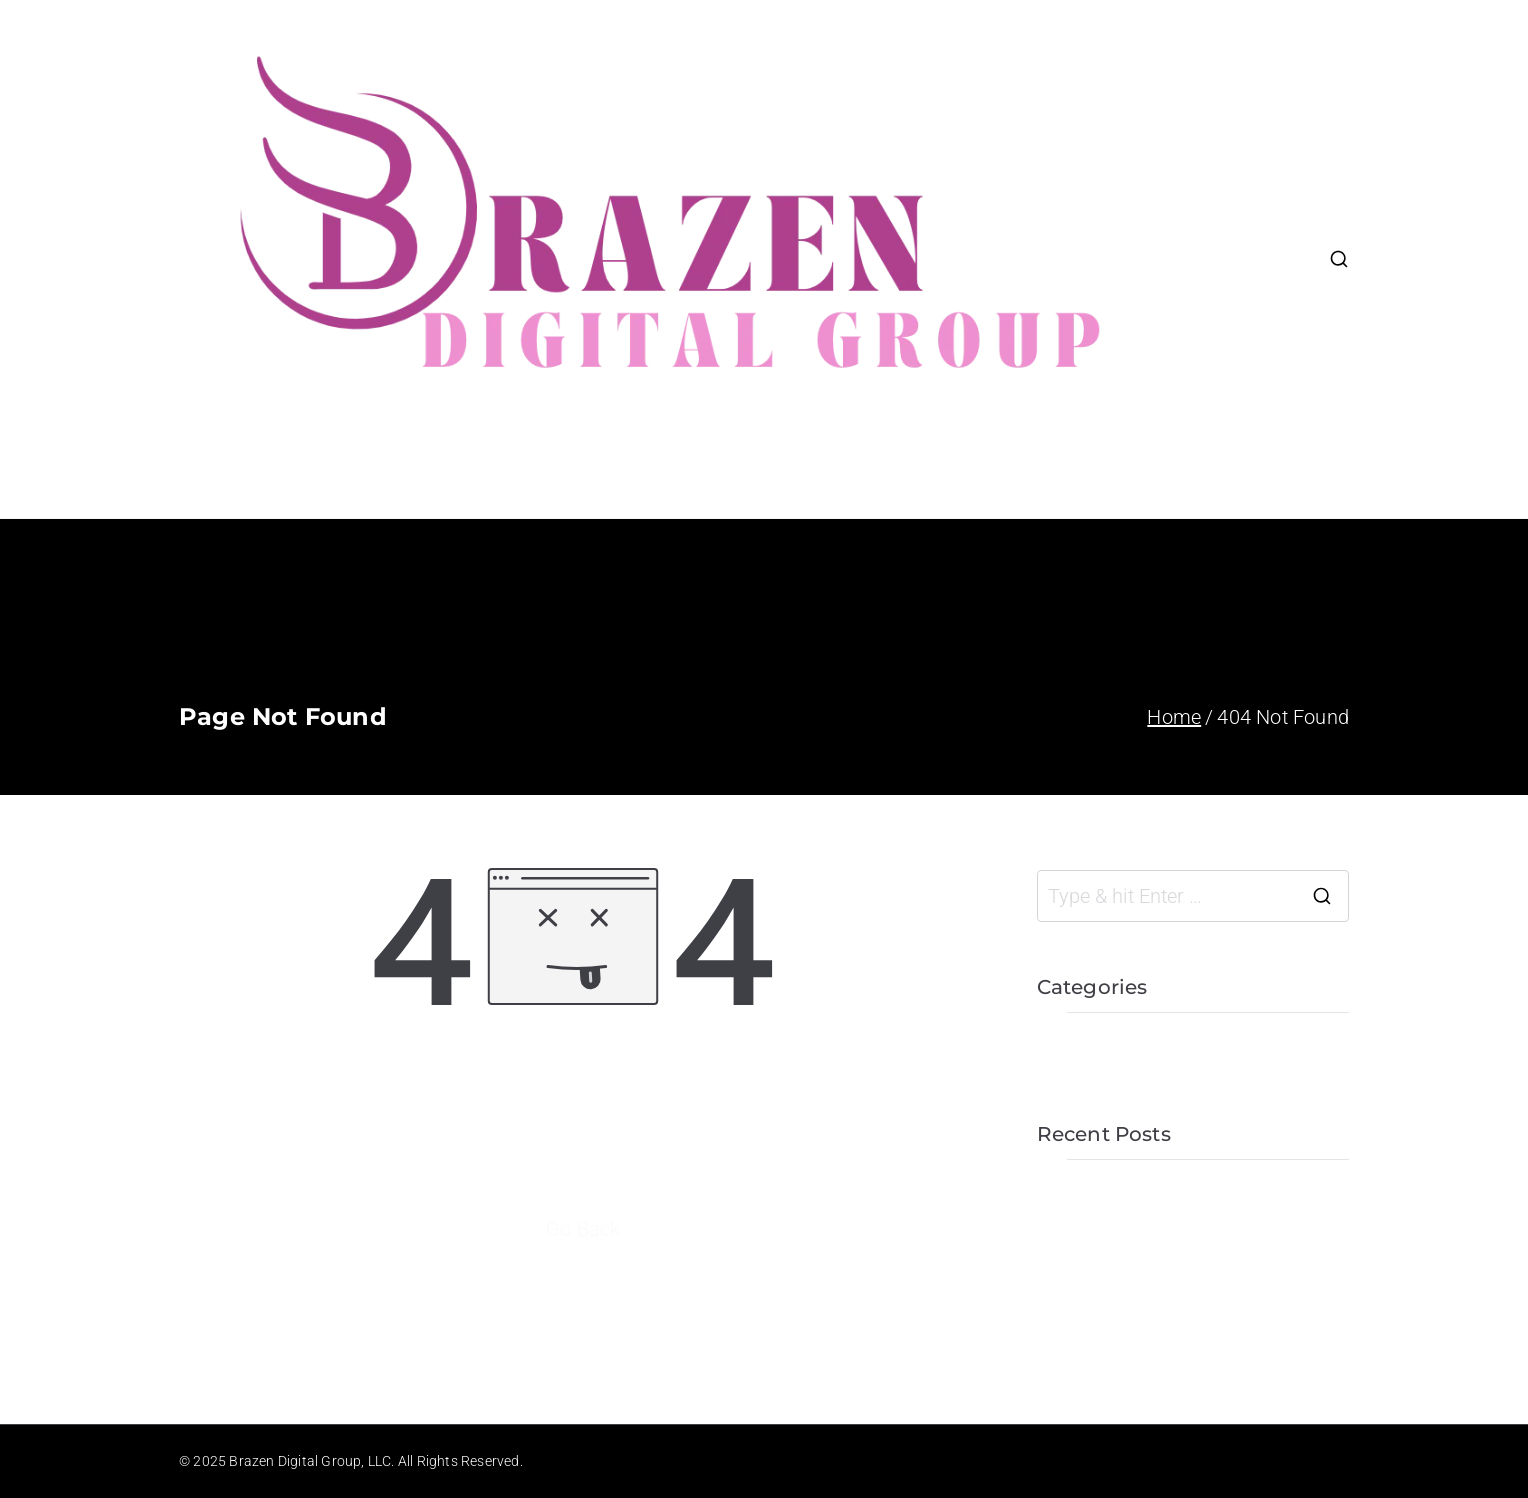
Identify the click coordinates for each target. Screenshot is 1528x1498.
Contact (1245, 379)
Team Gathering (1109, 1286)
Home (1237, 139)
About (1237, 199)
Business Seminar (1117, 1330)
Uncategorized (1101, 1051)
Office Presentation (1123, 1242)
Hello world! (1090, 1198)
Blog (1230, 319)
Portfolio (1249, 259)
